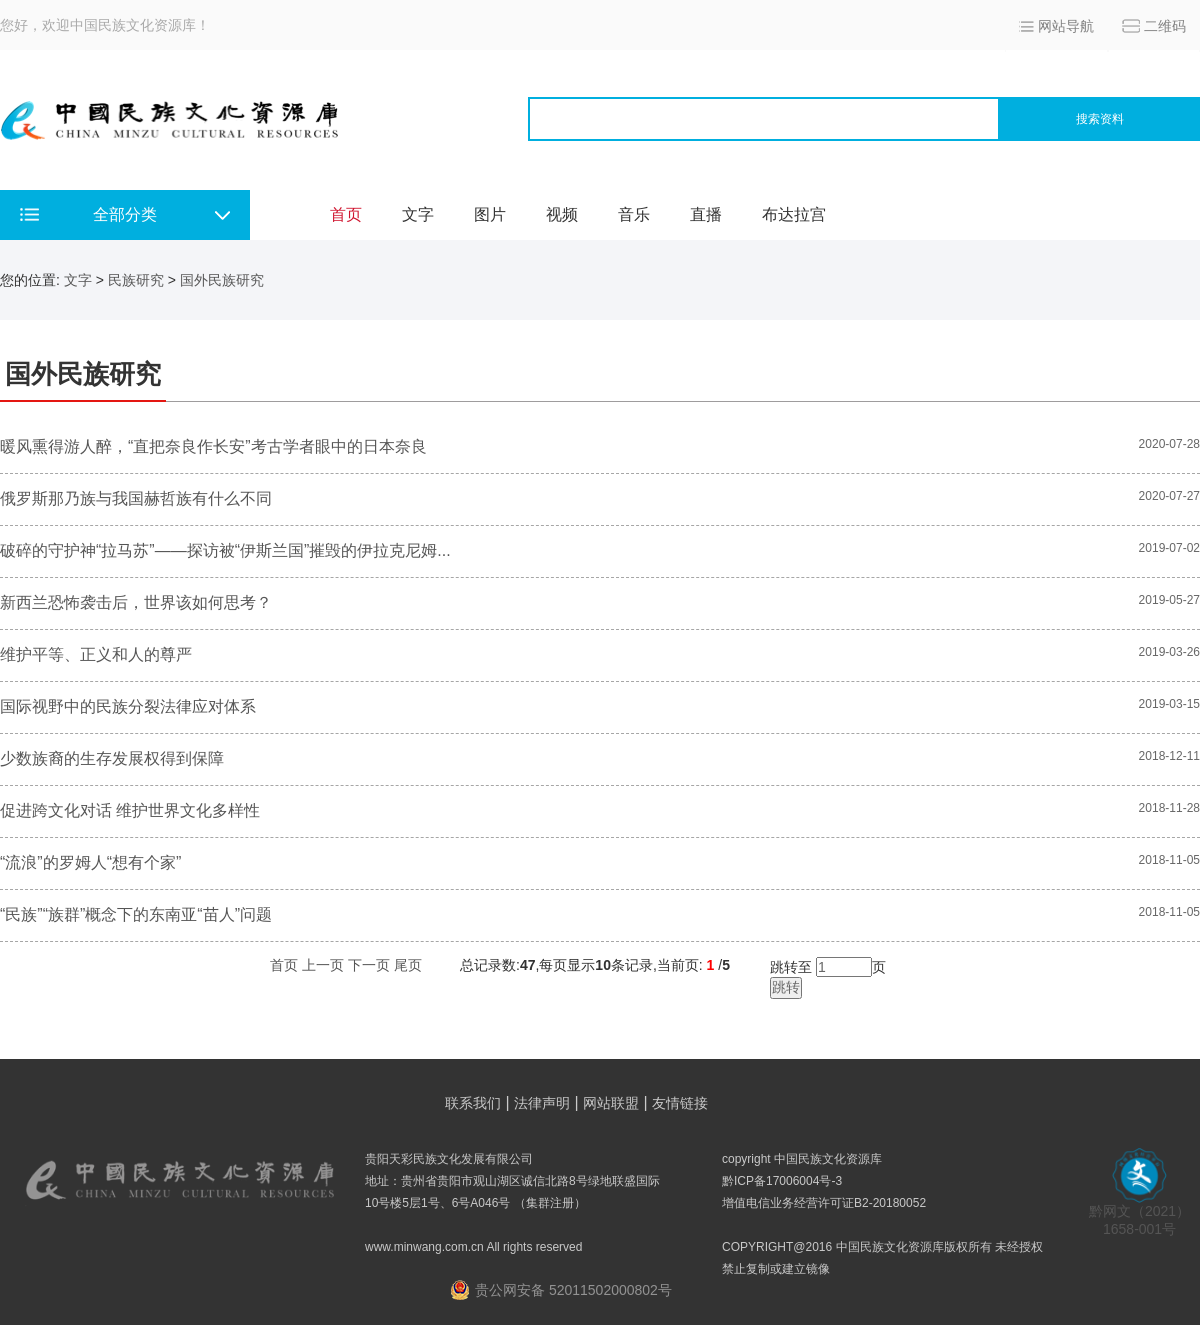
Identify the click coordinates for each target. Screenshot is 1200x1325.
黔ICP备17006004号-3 (782, 1181)
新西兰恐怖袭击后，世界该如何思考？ (136, 602)
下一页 (369, 965)
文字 (418, 214)
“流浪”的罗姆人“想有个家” (90, 862)
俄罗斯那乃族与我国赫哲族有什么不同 (136, 498)
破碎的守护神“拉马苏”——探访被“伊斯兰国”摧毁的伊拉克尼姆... (225, 550)
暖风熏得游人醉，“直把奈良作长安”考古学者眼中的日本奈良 (213, 446)
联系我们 (473, 1103)
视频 (562, 214)
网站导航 (1066, 26)
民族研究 (136, 280)
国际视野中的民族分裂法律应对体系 (128, 706)
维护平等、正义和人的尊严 (96, 654)
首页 (346, 214)
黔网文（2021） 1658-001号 (1139, 1213)
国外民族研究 (222, 280)
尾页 (408, 965)
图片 (490, 214)
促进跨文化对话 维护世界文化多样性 (130, 810)
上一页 (323, 965)
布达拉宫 (794, 214)
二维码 (1165, 26)
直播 (706, 214)
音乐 (634, 214)
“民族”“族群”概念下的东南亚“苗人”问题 (136, 914)
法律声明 (542, 1103)
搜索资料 (1100, 119)
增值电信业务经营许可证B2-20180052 (824, 1203)
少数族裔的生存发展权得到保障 (112, 758)
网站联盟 (611, 1103)
